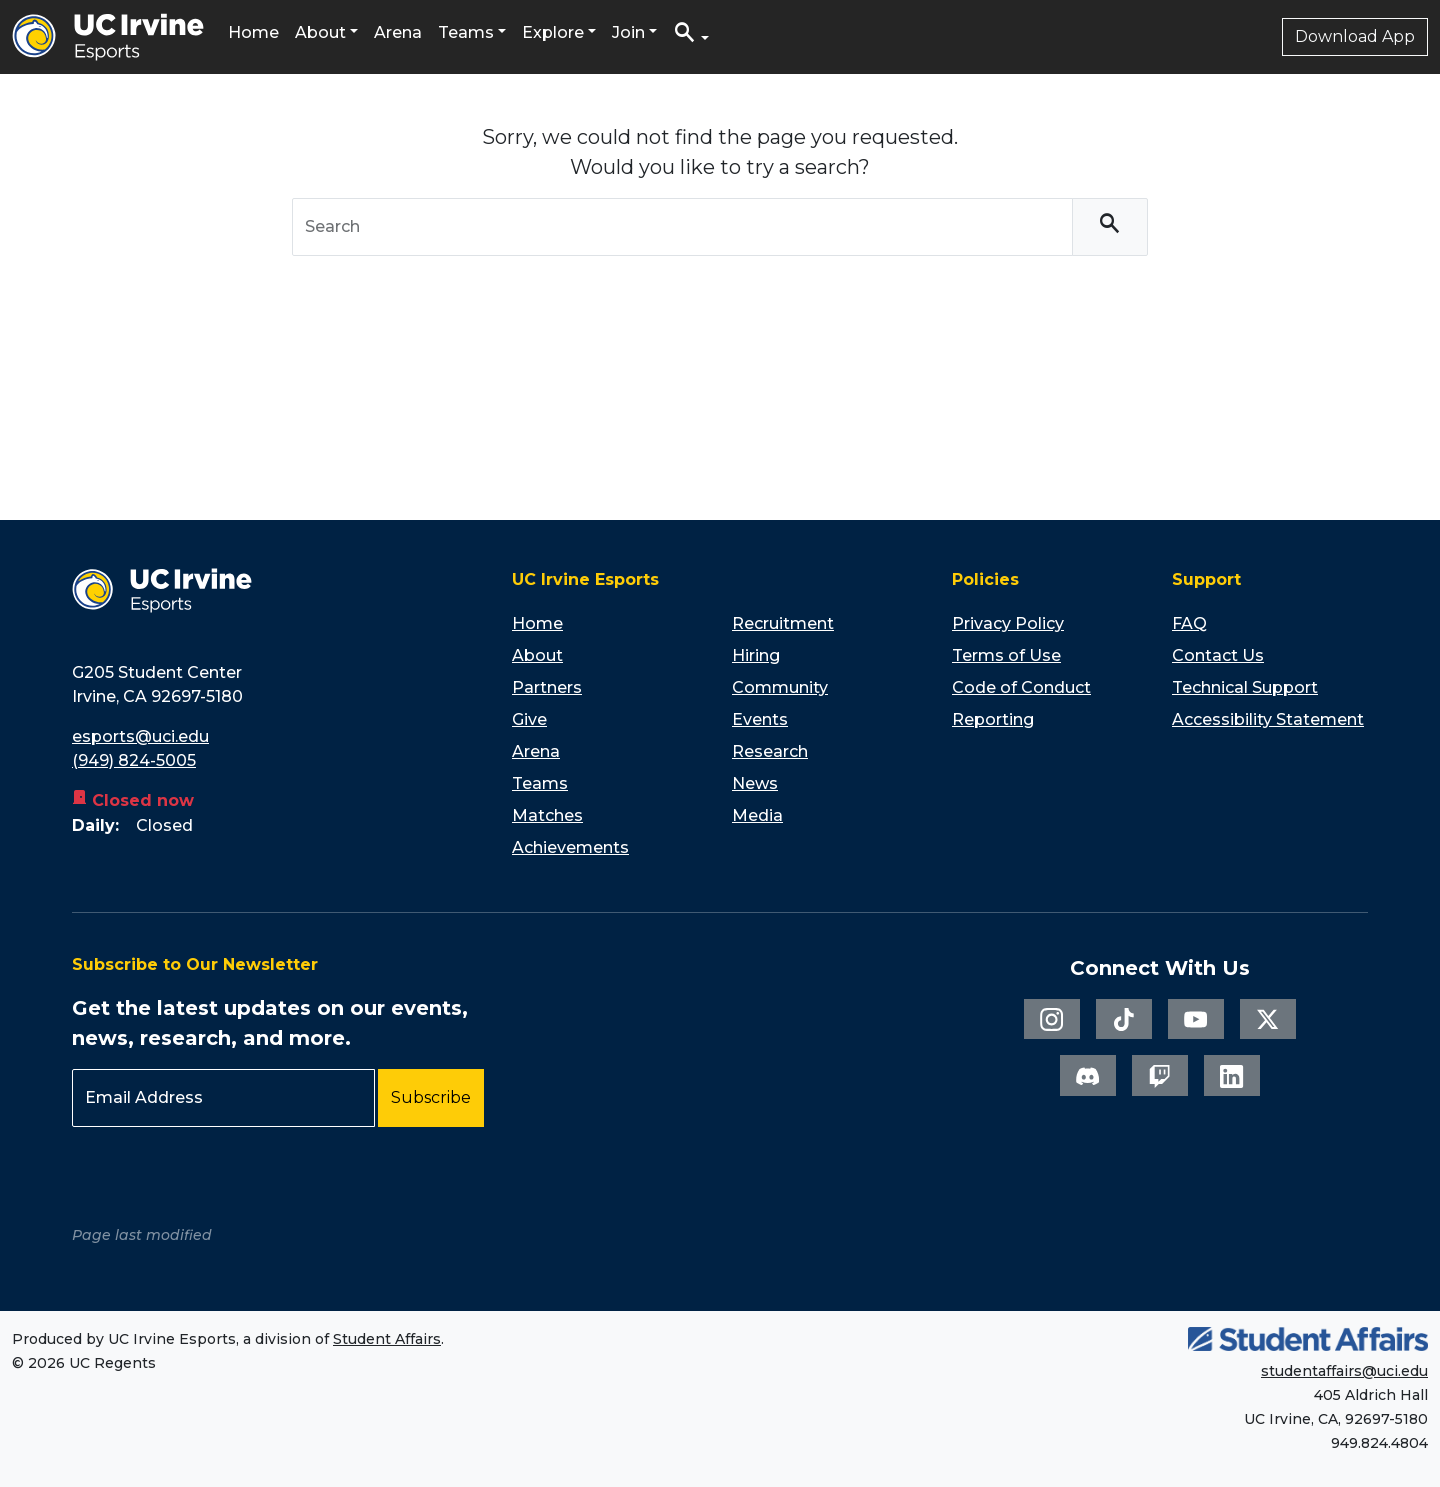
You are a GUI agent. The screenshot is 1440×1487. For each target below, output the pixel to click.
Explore (553, 32)
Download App (1355, 36)
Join (628, 32)
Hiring (756, 655)
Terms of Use (1006, 655)
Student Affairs (387, 1339)
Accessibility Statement (1268, 719)
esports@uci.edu (140, 736)
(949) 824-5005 (134, 760)
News (755, 783)
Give (529, 719)
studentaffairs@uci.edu (1344, 1371)
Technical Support (1245, 687)
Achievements (570, 847)
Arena (398, 32)
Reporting (993, 719)
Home (253, 32)
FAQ (1189, 623)
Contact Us (1218, 655)
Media (757, 815)
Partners (547, 687)
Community (780, 687)
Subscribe (431, 1097)
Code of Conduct (1021, 687)
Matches (547, 815)
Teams (466, 32)
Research (770, 751)
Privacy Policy (1008, 623)
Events (760, 719)
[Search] (1110, 227)
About (320, 32)
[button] (691, 37)
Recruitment (783, 623)
